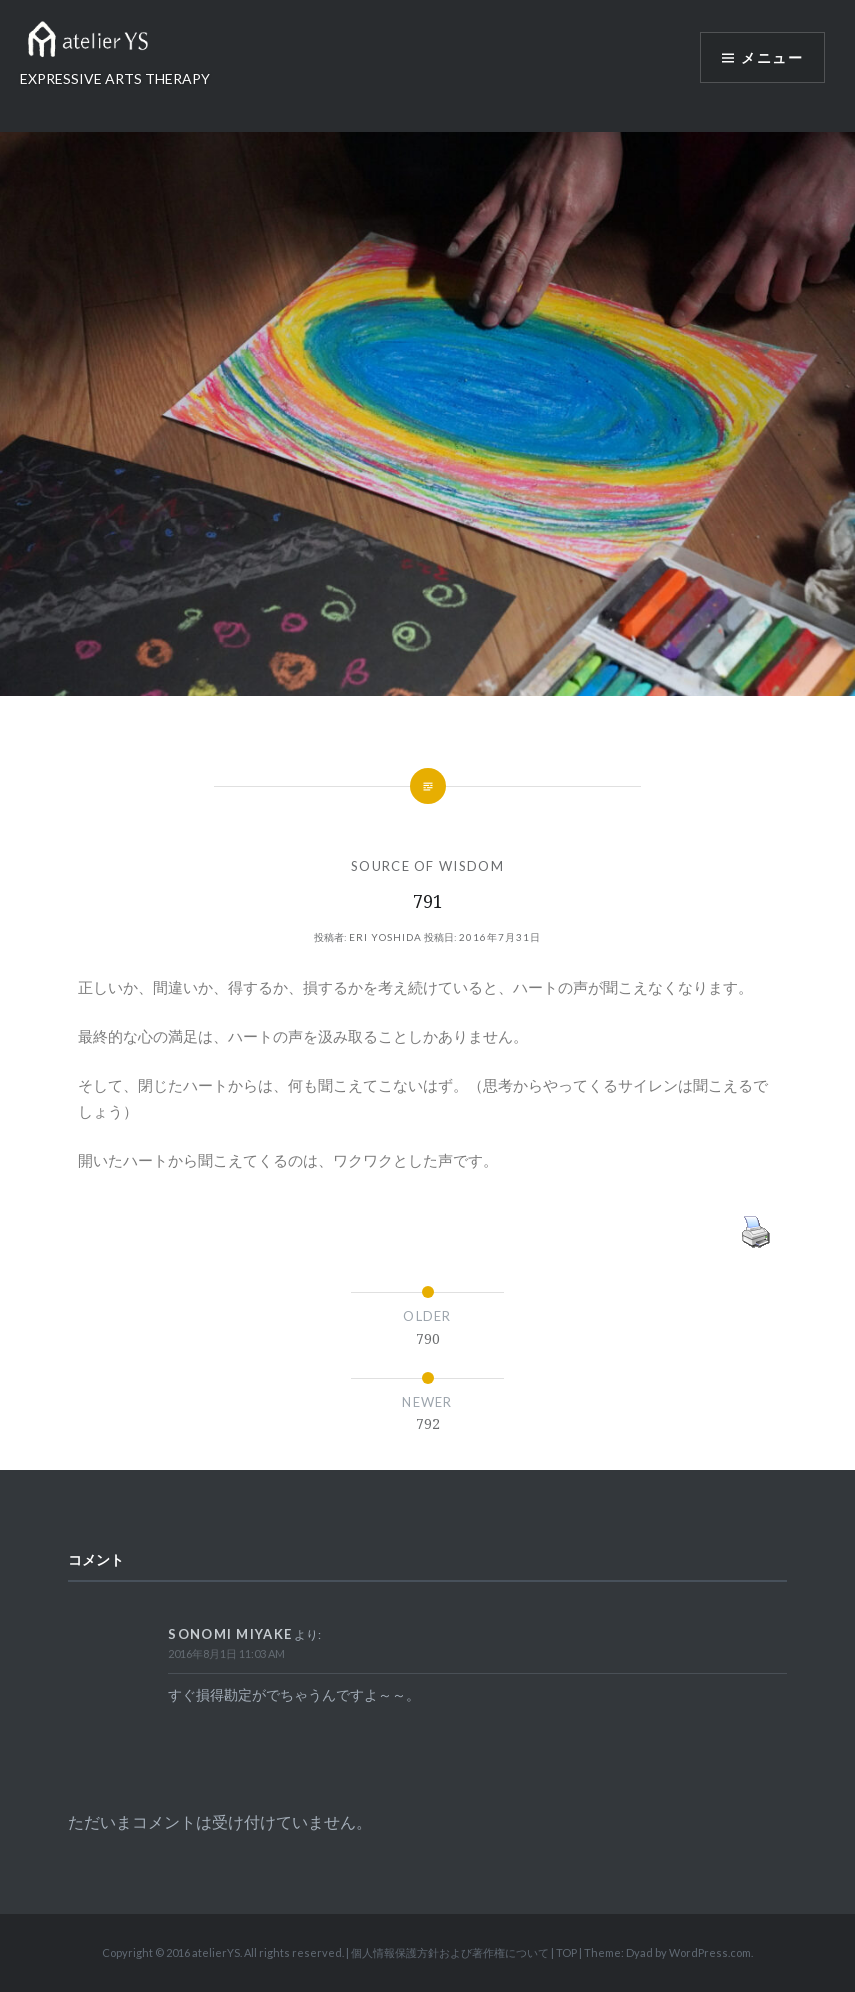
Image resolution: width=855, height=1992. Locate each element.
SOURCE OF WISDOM (427, 866)
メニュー (772, 57)
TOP (566, 1952)
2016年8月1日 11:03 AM (226, 1653)
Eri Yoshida (385, 937)
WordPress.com (710, 1952)
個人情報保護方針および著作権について (450, 1952)
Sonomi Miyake (230, 1634)
